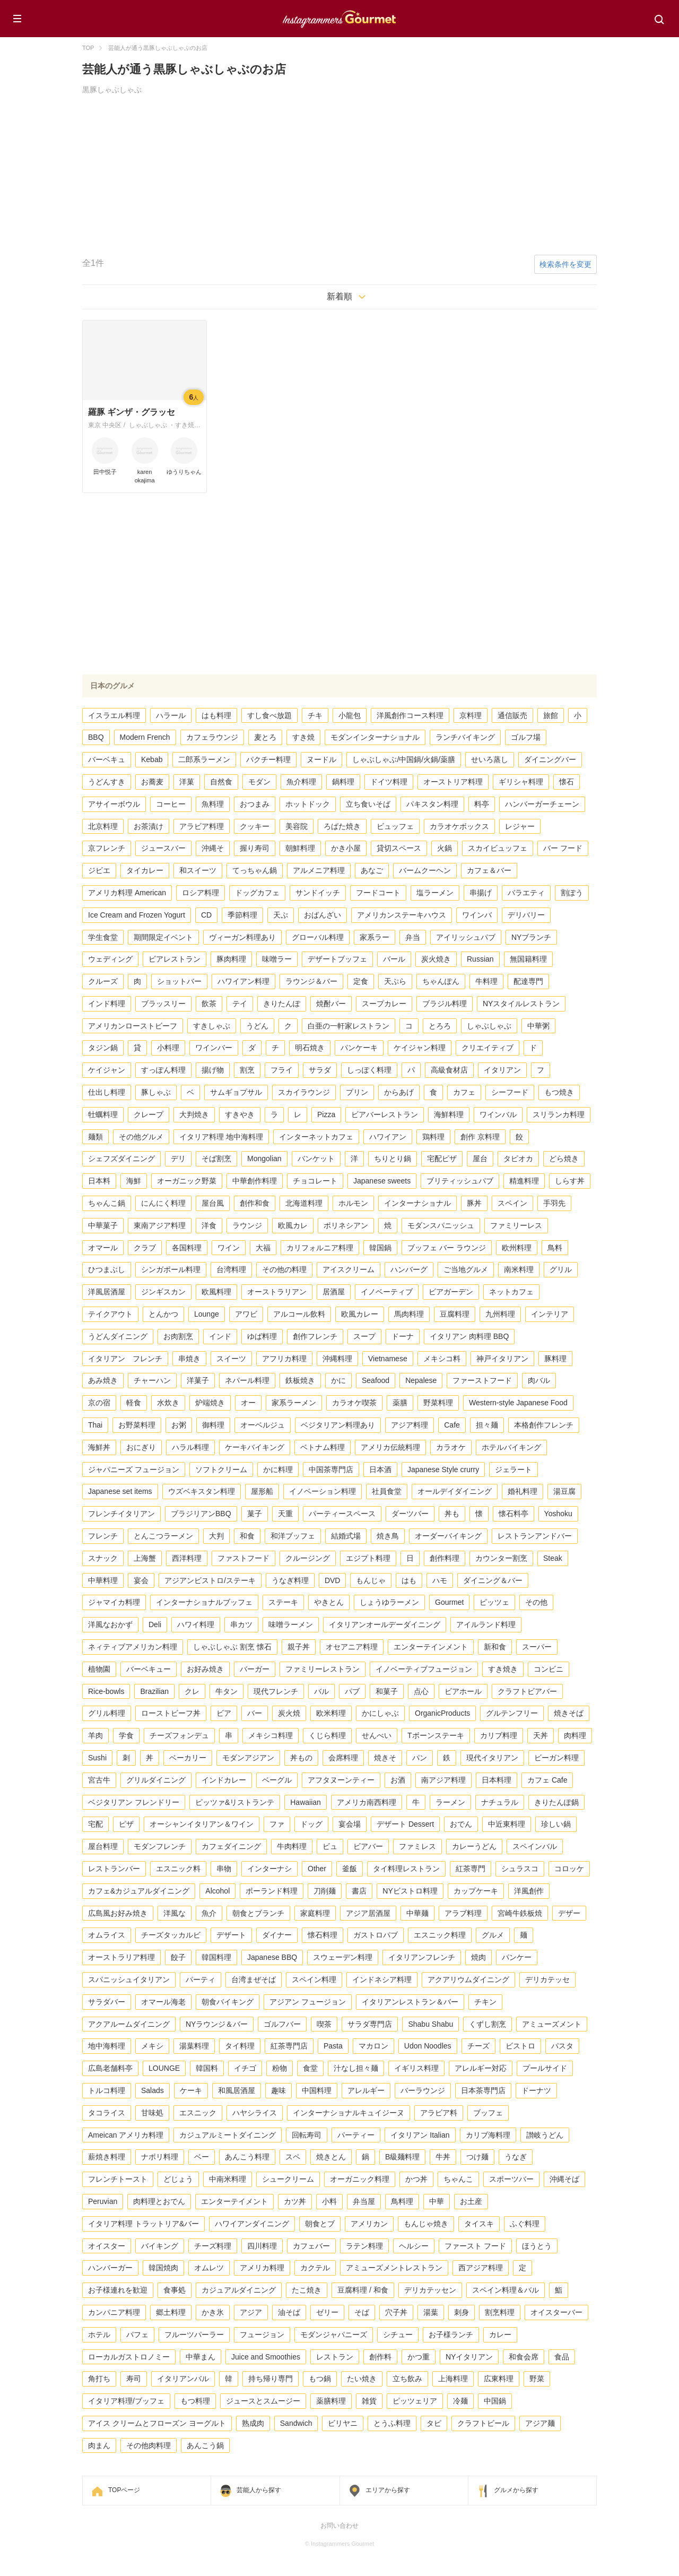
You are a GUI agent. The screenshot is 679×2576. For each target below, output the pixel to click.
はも (409, 1580)
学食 (126, 1735)
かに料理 (278, 1469)
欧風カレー (359, 1314)
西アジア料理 (480, 2267)
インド (220, 1336)
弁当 (412, 937)
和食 (247, 1536)
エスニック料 (178, 1868)
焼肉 (478, 1957)
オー (248, 1402)
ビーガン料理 (556, 1757)
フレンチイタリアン (121, 1513)
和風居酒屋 (236, 2090)
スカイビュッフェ (497, 848)
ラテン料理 (364, 2246)
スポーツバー (511, 2179)
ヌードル (321, 759)
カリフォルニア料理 (319, 1247)
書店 (359, 1891)
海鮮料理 (449, 1114)
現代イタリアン (492, 1757)
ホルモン (353, 1203)
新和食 (495, 1647)
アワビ (246, 1314)
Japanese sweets (382, 1181)
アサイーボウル (114, 804)
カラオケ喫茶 (354, 1402)
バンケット (316, 1158)
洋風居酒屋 (106, 1291)
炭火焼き (436, 959)
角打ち (99, 2378)
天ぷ (280, 915)
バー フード (562, 848)
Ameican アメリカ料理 (125, 2135)
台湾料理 (231, 1269)
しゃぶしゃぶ (489, 1026)
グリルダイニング (156, 1780)
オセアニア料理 (352, 1647)
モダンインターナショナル (375, 737)
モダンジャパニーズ (333, 2334)
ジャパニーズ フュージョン (133, 1469)
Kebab (151, 759)
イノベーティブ (387, 1291)
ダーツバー (410, 1513)
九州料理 (500, 1314)
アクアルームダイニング (129, 2024)
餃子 (178, 1957)
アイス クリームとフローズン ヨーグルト (157, 2423)
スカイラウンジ (304, 1092)
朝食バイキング (228, 2002)
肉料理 (575, 1735)
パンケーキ (359, 1047)
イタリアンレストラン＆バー (410, 2002)
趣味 (278, 2090)
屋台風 (213, 1203)
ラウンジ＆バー (311, 981)
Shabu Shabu (430, 2024)
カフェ (464, 1092)
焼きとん (331, 2157)
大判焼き (194, 1114)
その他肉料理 (148, 2445)
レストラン (334, 2357)
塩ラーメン (435, 892)
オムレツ (209, 2267)
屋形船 (262, 1491)
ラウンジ (247, 1225)
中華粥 (538, 1026)
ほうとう (537, 2246)
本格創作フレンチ (543, 1425)
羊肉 (95, 1735)
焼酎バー (331, 1003)
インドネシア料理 (382, 1979)
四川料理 (262, 2246)
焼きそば (569, 1713)
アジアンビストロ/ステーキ (210, 1580)
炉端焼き (210, 1402)
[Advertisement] (339, 175)
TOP (88, 48)
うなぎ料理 (290, 1580)
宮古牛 (99, 1780)
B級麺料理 (402, 2157)
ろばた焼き (342, 826)
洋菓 (186, 781)
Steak (552, 1558)
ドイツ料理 (388, 781)
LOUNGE (164, 2068)
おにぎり (141, 1447)
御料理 (213, 1425)
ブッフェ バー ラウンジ (446, 1247)
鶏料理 (433, 1137)
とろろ (440, 1026)
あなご (372, 870)
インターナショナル (417, 1203)
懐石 (566, 781)
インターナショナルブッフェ (204, 1602)
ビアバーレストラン (384, 1114)
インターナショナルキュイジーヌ (348, 2112)
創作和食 (254, 1203)
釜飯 (349, 1868)
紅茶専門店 (289, 2046)
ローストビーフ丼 (171, 1713)
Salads (152, 2090)
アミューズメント (551, 2024)
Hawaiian (305, 1802)
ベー (201, 2157)
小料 (329, 2201)
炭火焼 (289, 1713)
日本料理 (496, 1780)
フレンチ (103, 1536)
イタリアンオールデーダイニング (384, 1624)
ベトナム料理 (322, 1447)
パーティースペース (342, 1513)
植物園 (99, 1669)
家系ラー (374, 937)
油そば (289, 2312)
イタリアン (502, 1070)
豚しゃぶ (156, 1092)
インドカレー (224, 1780)
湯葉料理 (194, 2046)
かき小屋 (346, 848)
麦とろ (265, 737)
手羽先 (554, 1203)
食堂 (310, 2068)
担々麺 (487, 1425)
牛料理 (486, 981)
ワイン (228, 1247)
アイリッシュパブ (465, 937)
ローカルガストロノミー (129, 2357)
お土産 (471, 2201)
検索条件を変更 (565, 264)
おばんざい (322, 915)
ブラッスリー (163, 1003)
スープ (364, 1336)
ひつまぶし (106, 1269)
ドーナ (402, 1336)
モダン (259, 781)
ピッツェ (494, 1602)
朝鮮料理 (300, 848)
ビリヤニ (343, 2423)
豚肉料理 (231, 959)
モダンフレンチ (160, 1846)
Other (317, 1868)
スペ (292, 2157)
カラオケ (451, 1447)
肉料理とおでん (159, 2201)
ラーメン (450, 1802)
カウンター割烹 (501, 1558)
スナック (103, 1558)
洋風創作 (529, 1891)
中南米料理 (227, 2179)
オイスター (106, 2246)
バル (321, 1691)
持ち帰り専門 (270, 2378)
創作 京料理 (480, 1137)
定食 (360, 981)
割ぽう (572, 892)
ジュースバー (163, 848)
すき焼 (303, 737)
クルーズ (103, 981)
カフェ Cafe (547, 1780)
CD (206, 915)
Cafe (452, 1425)
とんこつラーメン (163, 1536)
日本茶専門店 (483, 2090)
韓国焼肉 (163, 2267)
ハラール (171, 715)
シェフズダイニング (121, 1158)
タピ (433, 2423)
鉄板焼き (300, 1380)
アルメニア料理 (319, 870)
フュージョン (262, 2334)
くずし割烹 (487, 2024)
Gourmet (449, 1602)
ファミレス (417, 1846)
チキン (485, 2002)
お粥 (178, 1425)
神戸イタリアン (502, 1358)
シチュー (398, 2334)
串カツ (241, 1624)
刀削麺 (325, 1891)
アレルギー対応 (481, 2068)
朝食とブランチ (258, 1913)
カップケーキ (476, 1891)
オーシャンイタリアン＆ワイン (202, 1824)
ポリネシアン (346, 1225)
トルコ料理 (106, 2090)
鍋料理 (343, 781)
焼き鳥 (388, 1536)
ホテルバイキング (511, 1447)
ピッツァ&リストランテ (234, 1802)
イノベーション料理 (322, 1491)
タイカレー (144, 870)
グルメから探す (516, 2490)
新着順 (339, 296)
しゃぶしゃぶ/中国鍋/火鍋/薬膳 (403, 759)
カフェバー (311, 2246)
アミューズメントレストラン (394, 2267)
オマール (103, 1247)
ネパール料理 (247, 1380)
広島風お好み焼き (117, 1913)
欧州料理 (517, 1247)
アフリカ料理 (284, 1358)
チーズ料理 (212, 2246)
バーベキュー (148, 1669)
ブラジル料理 (444, 1003)
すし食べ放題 (269, 715)
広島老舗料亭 (110, 2068)
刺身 (461, 2312)
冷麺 (460, 2401)
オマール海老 (163, 2002)
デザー (569, 1913)
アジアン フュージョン (307, 2002)
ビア (223, 1713)
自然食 (221, 781)
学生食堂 (103, 937)
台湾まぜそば (253, 1979)
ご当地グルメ (465, 1269)
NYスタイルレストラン (521, 1003)
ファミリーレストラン (322, 1669)
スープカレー (384, 1003)
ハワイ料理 (195, 1624)
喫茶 (324, 2024)
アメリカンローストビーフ (132, 1026)
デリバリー (526, 915)
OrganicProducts (442, 1713)
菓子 (254, 1513)
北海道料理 (304, 1203)
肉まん (99, 2445)
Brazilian (154, 1691)
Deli (155, 1624)
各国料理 (187, 1247)
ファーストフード (482, 1380)
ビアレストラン (175, 959)
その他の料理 (284, 1269)
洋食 (209, 1225)
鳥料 (554, 1247)
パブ (352, 1691)
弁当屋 (364, 2201)
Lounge (206, 1314)
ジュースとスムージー (263, 2401)
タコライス (106, 2112)
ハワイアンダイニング (252, 2223)
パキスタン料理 (432, 804)
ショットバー (179, 981)
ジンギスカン (163, 1291)
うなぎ (515, 2157)
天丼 (540, 1735)
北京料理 (103, 826)
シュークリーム (288, 2179)
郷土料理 (171, 2312)
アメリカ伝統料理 (390, 1447)
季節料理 (242, 915)
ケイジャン (106, 1070)
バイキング (159, 2246)
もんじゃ (371, 1580)
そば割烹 (216, 1158)
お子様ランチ (451, 2334)
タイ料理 (240, 2046)
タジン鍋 (103, 1047)
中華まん (200, 2357)
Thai (95, 1425)
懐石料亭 (513, 1513)
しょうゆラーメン (389, 1602)
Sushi (97, 1757)
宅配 (95, 1824)
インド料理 (106, 1003)
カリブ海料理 (488, 2135)
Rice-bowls (106, 1691)
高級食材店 (449, 1070)
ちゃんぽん (440, 981)
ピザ (126, 1824)
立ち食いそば (368, 804)
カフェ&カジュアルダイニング (138, 1891)
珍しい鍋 (556, 1824)
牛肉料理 (292, 1846)
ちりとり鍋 (392, 1158)
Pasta (333, 2046)
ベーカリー (187, 1757)
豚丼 (474, 1203)
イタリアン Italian (419, 2135)
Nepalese (421, 1380)
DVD (333, 1580)
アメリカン (369, 2223)
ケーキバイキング (254, 1447)
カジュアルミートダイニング (227, 2135)
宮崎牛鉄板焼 (520, 1913)
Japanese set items (120, 1491)
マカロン (373, 2046)
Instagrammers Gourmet (339, 17)
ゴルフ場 (526, 737)
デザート (231, 1935)
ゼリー (327, 2312)
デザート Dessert (405, 1824)
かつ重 (418, 2357)
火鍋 (444, 848)
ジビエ (99, 870)
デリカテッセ (547, 1979)
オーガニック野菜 (186, 1181)
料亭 (481, 804)
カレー (500, 2334)
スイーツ (231, 1358)
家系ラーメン (294, 1402)
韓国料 (207, 2068)
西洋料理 (187, 1558)
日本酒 (380, 1469)
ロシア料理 (200, 892)
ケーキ (191, 2090)
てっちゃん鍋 (254, 870)
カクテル (315, 2267)
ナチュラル (499, 1802)
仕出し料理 (106, 1092)
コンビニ (548, 1669)
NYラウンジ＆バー (217, 2024)
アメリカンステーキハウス (401, 915)
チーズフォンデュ (179, 1735)
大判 (216, 1536)
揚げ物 (213, 1070)
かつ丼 (416, 2179)
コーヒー (171, 804)
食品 (561, 2357)
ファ (276, 1824)
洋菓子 (198, 1380)
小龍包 (349, 715)
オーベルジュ (262, 1425)
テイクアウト (110, 1314)
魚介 (209, 1913)
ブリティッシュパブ (459, 1181)
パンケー (517, 1957)
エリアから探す (387, 2490)
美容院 (296, 826)
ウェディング (110, 959)
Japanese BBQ (272, 1957)
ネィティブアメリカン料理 (132, 1647)
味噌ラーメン (290, 1624)
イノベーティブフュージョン (424, 1669)
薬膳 (400, 1402)
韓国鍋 (380, 1247)
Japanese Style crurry (443, 1469)
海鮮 (133, 1181)
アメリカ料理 (262, 2267)
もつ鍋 (320, 2378)
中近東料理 (506, 1824)
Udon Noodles (427, 2046)
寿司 (133, 2378)
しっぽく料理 (369, 1070)
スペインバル (534, 1846)
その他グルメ (141, 1137)
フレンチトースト (117, 2179)
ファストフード (243, 1558)
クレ (192, 1691)
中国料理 (317, 2090)
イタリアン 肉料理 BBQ (469, 1336)
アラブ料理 (463, 1913)
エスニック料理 (440, 1935)
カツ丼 (295, 2201)
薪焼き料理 (106, 2157)
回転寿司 (306, 2135)
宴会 (141, 1580)
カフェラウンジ (212, 737)
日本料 (99, 1181)
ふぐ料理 (524, 2223)
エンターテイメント (234, 2201)
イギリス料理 (416, 2068)
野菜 (536, 2378)
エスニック (197, 2112)
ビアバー (368, 1846)
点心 (421, 1691)
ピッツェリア (415, 2401)
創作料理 (444, 1558)
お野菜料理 (136, 1425)
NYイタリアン (469, 2357)
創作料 (380, 2357)
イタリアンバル (183, 2378)
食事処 (174, 2290)
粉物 (279, 2068)
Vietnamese (387, 1358)
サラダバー (106, 2002)
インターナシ (269, 1868)
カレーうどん (474, 1846)
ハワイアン (387, 1137)
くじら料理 (327, 1735)
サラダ (320, 1070)
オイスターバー (556, 2312)
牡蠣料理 (103, 1114)
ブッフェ (488, 2112)
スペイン (512, 1203)
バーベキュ (106, 759)
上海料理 (453, 2378)
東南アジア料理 (160, 1225)
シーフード (509, 1092)
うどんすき (106, 781)
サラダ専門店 (369, 2024)
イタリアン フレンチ (125, 1358)
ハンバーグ (409, 1269)
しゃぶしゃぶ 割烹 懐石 (232, 1647)
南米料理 (519, 1269)
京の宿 (99, 1402)
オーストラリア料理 (121, 1957)
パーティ (200, 1979)
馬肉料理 (409, 1314)
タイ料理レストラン (406, 1868)
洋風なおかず (110, 1624)
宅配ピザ (442, 1158)
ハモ (439, 1580)
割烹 (247, 1070)
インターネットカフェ (316, 1137)
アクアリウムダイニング (468, 1979)
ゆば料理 (262, 1336)
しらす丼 (570, 1181)
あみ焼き (103, 1380)
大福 (263, 1247)
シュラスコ (519, 1868)
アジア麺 (540, 2423)
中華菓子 (103, 1225)
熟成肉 (253, 2423)
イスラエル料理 (114, 715)
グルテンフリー (512, 1713)
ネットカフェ (511, 1291)
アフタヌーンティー (341, 1780)
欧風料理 (216, 1291)
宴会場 (349, 1824)
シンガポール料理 (171, 1269)
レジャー (520, 826)
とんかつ (163, 1314)
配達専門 (528, 981)
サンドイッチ (317, 892)
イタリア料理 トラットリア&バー (143, 2223)
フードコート (378, 892)
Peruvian (102, 2201)
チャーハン (152, 1380)
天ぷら (395, 981)
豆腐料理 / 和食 (362, 2290)
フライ (282, 1070)
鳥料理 (402, 2201)
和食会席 (523, 2357)
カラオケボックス (459, 826)
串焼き (189, 1358)
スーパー (537, 1647)
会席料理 (343, 1757)
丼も (452, 1513)
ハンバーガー (110, 2267)
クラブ (145, 1247)
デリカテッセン (430, 2290)
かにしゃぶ (380, 1713)
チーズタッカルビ (171, 1935)
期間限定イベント (163, 937)
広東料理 (498, 2378)
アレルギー (366, 2090)
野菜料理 (438, 1402)
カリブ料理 (498, 1735)
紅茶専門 (470, 1868)
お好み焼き (205, 1669)
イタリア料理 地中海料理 (221, 1137)
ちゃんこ (458, 2179)
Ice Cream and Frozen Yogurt (136, 915)
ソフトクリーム (221, 1469)
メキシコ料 (441, 1358)
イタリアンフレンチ (421, 1957)
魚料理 (213, 804)
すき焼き (503, 1669)
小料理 (168, 1047)
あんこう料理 (247, 2157)
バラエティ (526, 892)
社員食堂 (387, 1491)
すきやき (240, 1114)
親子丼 (299, 1647)
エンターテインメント (431, 1647)
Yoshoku (558, 1513)
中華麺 (417, 1913)
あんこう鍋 (205, 2445)
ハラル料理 (190, 1447)
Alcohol (217, 1891)
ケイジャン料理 (420, 1047)
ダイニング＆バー (493, 1580)
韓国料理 (216, 1957)
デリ (178, 1158)
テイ (239, 1003)
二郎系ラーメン (204, 759)
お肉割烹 (178, 1336)
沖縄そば (564, 2179)
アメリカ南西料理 (366, 1802)
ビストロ (520, 2046)
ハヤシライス (254, 2112)
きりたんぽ (281, 1003)
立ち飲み (407, 2378)
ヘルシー (414, 2246)
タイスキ (479, 2223)
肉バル (539, 1380)
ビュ (330, 1846)
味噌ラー (277, 959)
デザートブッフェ (337, 959)
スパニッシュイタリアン (129, 1979)
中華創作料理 (254, 1181)
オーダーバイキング (448, 1536)
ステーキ (283, 1602)
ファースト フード (475, 2246)
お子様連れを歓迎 (117, 2290)
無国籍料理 (528, 959)
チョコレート (315, 1181)
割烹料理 (500, 2312)
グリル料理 (106, 1713)
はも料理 (216, 715)
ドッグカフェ (257, 892)
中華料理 (103, 1580)
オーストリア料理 (453, 781)
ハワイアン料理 (243, 981)
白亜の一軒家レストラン (348, 1026)
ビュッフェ (395, 826)
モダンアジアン (248, 1757)
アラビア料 (438, 2112)
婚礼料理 (522, 1491)
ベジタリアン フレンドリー (133, 1802)
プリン (357, 1092)
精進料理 (524, 1181)
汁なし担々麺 (356, 2068)
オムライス (106, 1935)
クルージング (307, 1558)
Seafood (375, 1380)
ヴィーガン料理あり (242, 937)
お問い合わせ (339, 2525)
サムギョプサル (236, 1092)
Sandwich (296, 2423)
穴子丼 (396, 2312)
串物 (223, 1868)
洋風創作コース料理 (410, 715)
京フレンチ (106, 848)
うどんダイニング (117, 1336)
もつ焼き (559, 1092)
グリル (561, 1269)
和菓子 (387, 1691)
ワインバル (498, 1114)
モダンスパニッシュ (440, 1225)
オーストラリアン (277, 1291)
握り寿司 (254, 848)
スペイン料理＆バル (505, 2290)
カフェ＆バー (489, 870)
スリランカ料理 (559, 1114)
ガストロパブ (375, 1935)
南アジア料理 (443, 1780)
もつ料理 (195, 2401)
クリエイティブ (487, 1047)
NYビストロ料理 (409, 1891)
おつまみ (254, 804)
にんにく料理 (163, 1203)
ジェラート (513, 1469)
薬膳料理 (331, 2401)
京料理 (470, 715)
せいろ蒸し (489, 759)
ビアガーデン (451, 1291)
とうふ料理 (392, 2423)
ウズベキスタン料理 (201, 1491)
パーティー (356, 2135)
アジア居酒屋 (368, 1913)
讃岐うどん (544, 2135)
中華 (436, 2201)
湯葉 (430, 2312)
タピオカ (518, 1158)
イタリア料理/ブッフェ (126, 2401)
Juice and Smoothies (265, 2357)
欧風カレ (293, 1225)
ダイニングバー (550, 759)
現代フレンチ (276, 1691)
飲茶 (209, 1003)
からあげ (399, 1092)
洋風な (174, 1913)
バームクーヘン (425, 870)
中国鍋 (495, 2401)
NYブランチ (531, 937)
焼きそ (385, 1757)
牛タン (226, 1691)
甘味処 (152, 2112)
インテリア (549, 1314)
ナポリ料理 (159, 2157)
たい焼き (362, 2378)
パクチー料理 (268, 759)
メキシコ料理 (270, 1735)
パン (419, 1757)
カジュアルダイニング (239, 2290)
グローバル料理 (318, 937)
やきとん (329, 1602)
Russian (480, 959)
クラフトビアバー (527, 1691)
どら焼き (564, 1158)
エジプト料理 (368, 1558)
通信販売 (512, 715)
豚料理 (555, 1358)
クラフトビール (483, 2423)
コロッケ (569, 1868)
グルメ (493, 1935)
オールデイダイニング (454, 1491)
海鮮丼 (99, 1447)
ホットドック (307, 804)
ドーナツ (536, 2090)
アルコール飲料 (299, 1314)
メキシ (152, 2046)
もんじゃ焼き (426, 2223)
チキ (315, 715)
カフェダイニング (231, 1846)
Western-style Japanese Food (518, 1402)
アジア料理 (409, 1425)
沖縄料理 (337, 1358)
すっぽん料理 (163, 1070)
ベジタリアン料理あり (338, 1425)
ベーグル (277, 1780)
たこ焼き (306, 2290)
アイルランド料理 (486, 1624)
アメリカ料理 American (127, 892)
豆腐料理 (454, 1314)
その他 (536, 1602)
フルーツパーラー (194, 2334)
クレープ (148, 1114)
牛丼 (443, 2157)
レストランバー (114, 1868)
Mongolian (264, 1158)
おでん (461, 1824)
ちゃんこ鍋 (106, 1203)
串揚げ (480, 892)
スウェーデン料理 (342, 1957)
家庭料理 (315, 1913)
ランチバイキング (465, 737)
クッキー (254, 826)
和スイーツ (197, 870)
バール (394, 959)
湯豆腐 (564, 1491)
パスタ (562, 2046)
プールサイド (545, 2068)
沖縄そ (213, 848)
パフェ (137, 2334)
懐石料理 (322, 1935)
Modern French (145, 737)
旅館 (550, 715)
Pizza (326, 1114)
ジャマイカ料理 (114, 1602)
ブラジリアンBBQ (201, 1513)
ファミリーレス (516, 1225)
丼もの (301, 1757)
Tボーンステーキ (435, 1735)
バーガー (254, 1669)
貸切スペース (399, 848)
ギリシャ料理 (521, 781)
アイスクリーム (349, 1269)
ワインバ (477, 915)
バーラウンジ (423, 2090)
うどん (257, 1026)
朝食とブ (320, 2223)
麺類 (95, 1137)
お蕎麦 (152, 781)
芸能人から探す (259, 2490)
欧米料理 (331, 1713)
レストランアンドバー (535, 1536)
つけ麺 (477, 2157)
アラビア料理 (201, 826)
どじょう (178, 2179)
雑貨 (369, 2401)
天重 (285, 1513)
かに (338, 1380)
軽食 (133, 1402)
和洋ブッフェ (293, 1536)
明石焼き (310, 1047)
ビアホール (463, 1691)
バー (254, 1713)
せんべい (376, 1735)
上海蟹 (145, 1558)
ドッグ (311, 1824)
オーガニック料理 (359, 2179)
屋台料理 (103, 1846)
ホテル (99, 2334)
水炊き (168, 1402)
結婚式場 (346, 1536)
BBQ (96, 737)
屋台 (480, 1158)
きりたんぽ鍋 (556, 1802)
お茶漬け (148, 826)
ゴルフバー (282, 2024)
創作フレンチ (315, 1336)
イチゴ (245, 2068)
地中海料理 (106, 2046)
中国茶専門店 (331, 1469)
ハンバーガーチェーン (542, 804)
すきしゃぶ (211, 1026)
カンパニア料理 (114, 2312)
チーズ (478, 2046)
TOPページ (124, 2490)
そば (361, 2312)
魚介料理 (301, 781)
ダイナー (277, 1935)
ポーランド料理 (272, 1891)
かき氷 (213, 2312)
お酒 (397, 1780)
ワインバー (213, 1047)
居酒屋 (334, 1291)
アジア (251, 2312)
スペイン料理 (314, 1979)
